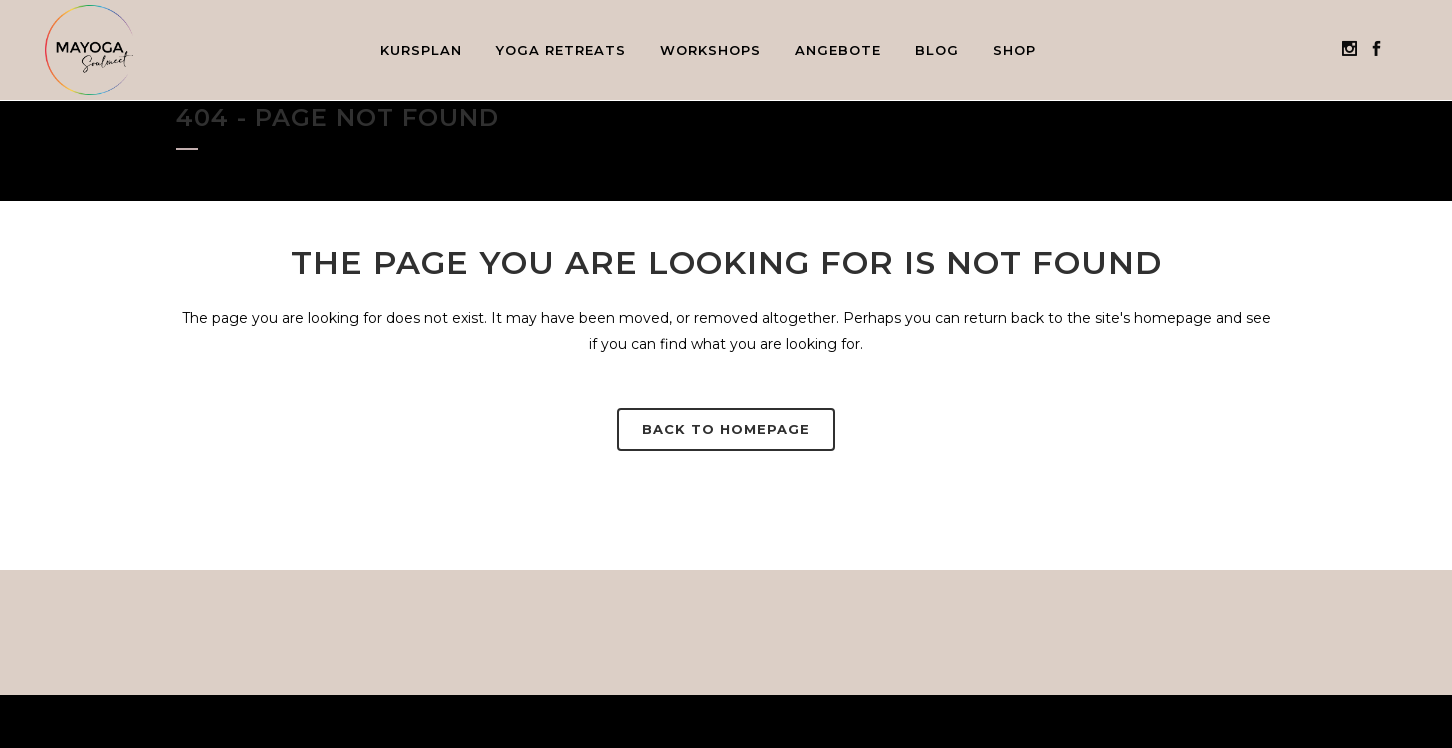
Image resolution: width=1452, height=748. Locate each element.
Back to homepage (726, 429)
